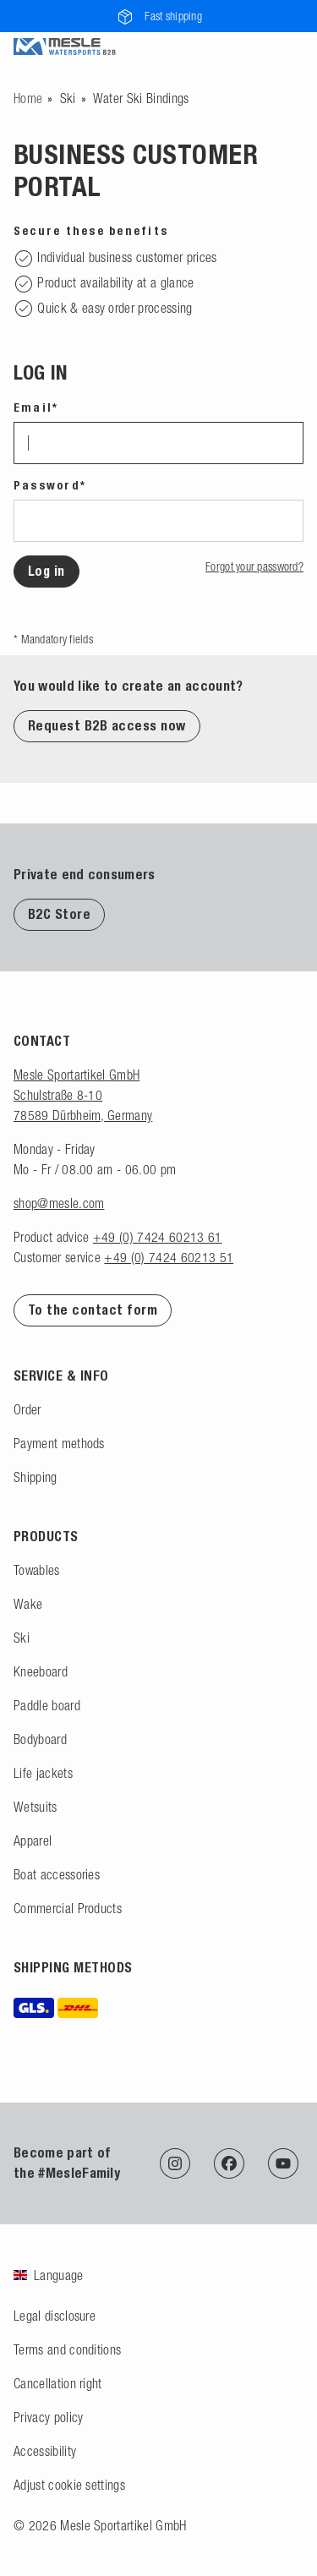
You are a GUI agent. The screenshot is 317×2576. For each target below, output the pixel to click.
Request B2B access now (107, 726)
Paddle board (47, 1705)
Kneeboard (41, 1671)
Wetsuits (35, 1806)
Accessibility (45, 2450)
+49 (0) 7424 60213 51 (168, 1257)
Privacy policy (48, 2417)
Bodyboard (40, 1739)
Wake (28, 1603)
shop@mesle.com (59, 1203)
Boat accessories (57, 1874)
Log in (46, 571)
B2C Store (59, 914)
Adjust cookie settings (69, 2484)
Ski (68, 98)
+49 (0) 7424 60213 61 (157, 1236)
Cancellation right (58, 2383)
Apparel (33, 1840)
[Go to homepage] (28, 98)
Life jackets (43, 1772)
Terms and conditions (67, 2349)
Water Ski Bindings (141, 98)
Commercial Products (68, 1908)
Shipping (35, 1477)
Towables (37, 1570)
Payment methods (59, 1443)
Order (27, 1409)
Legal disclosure (55, 2315)
